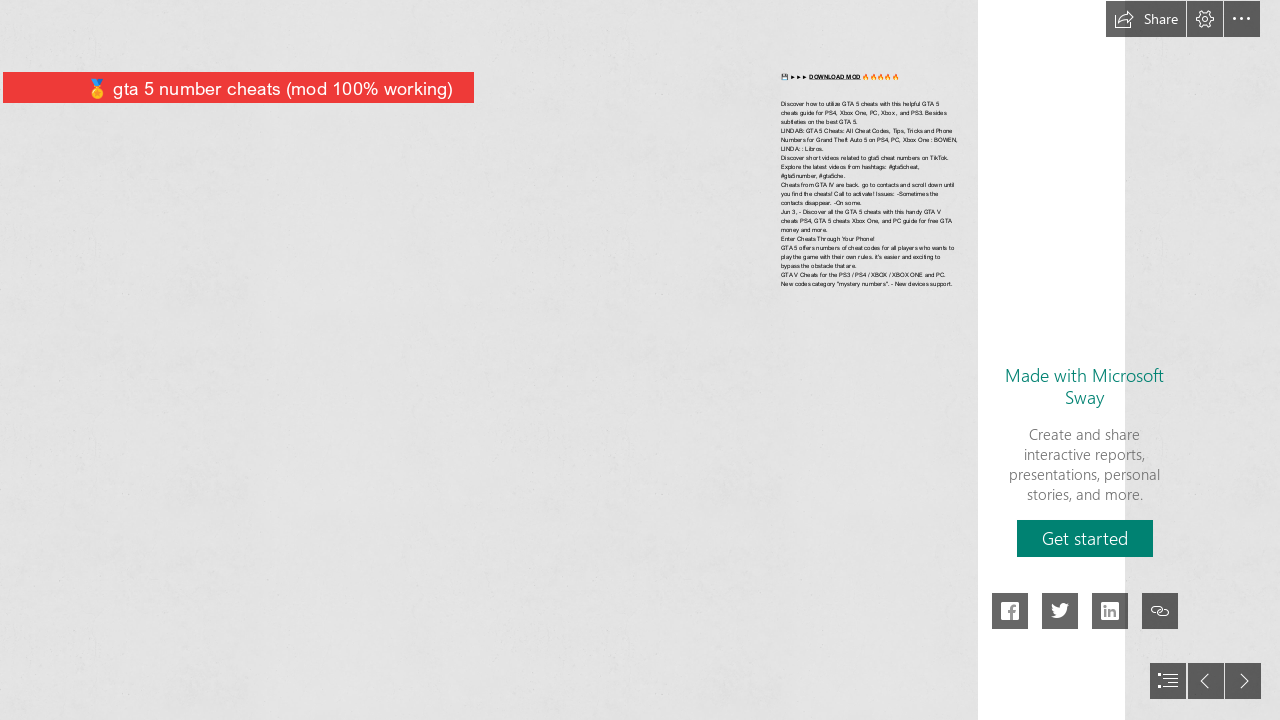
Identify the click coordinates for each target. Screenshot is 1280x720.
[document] (640, 360)
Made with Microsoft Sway (1084, 386)
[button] (1146, 19)
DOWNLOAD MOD (835, 76)
